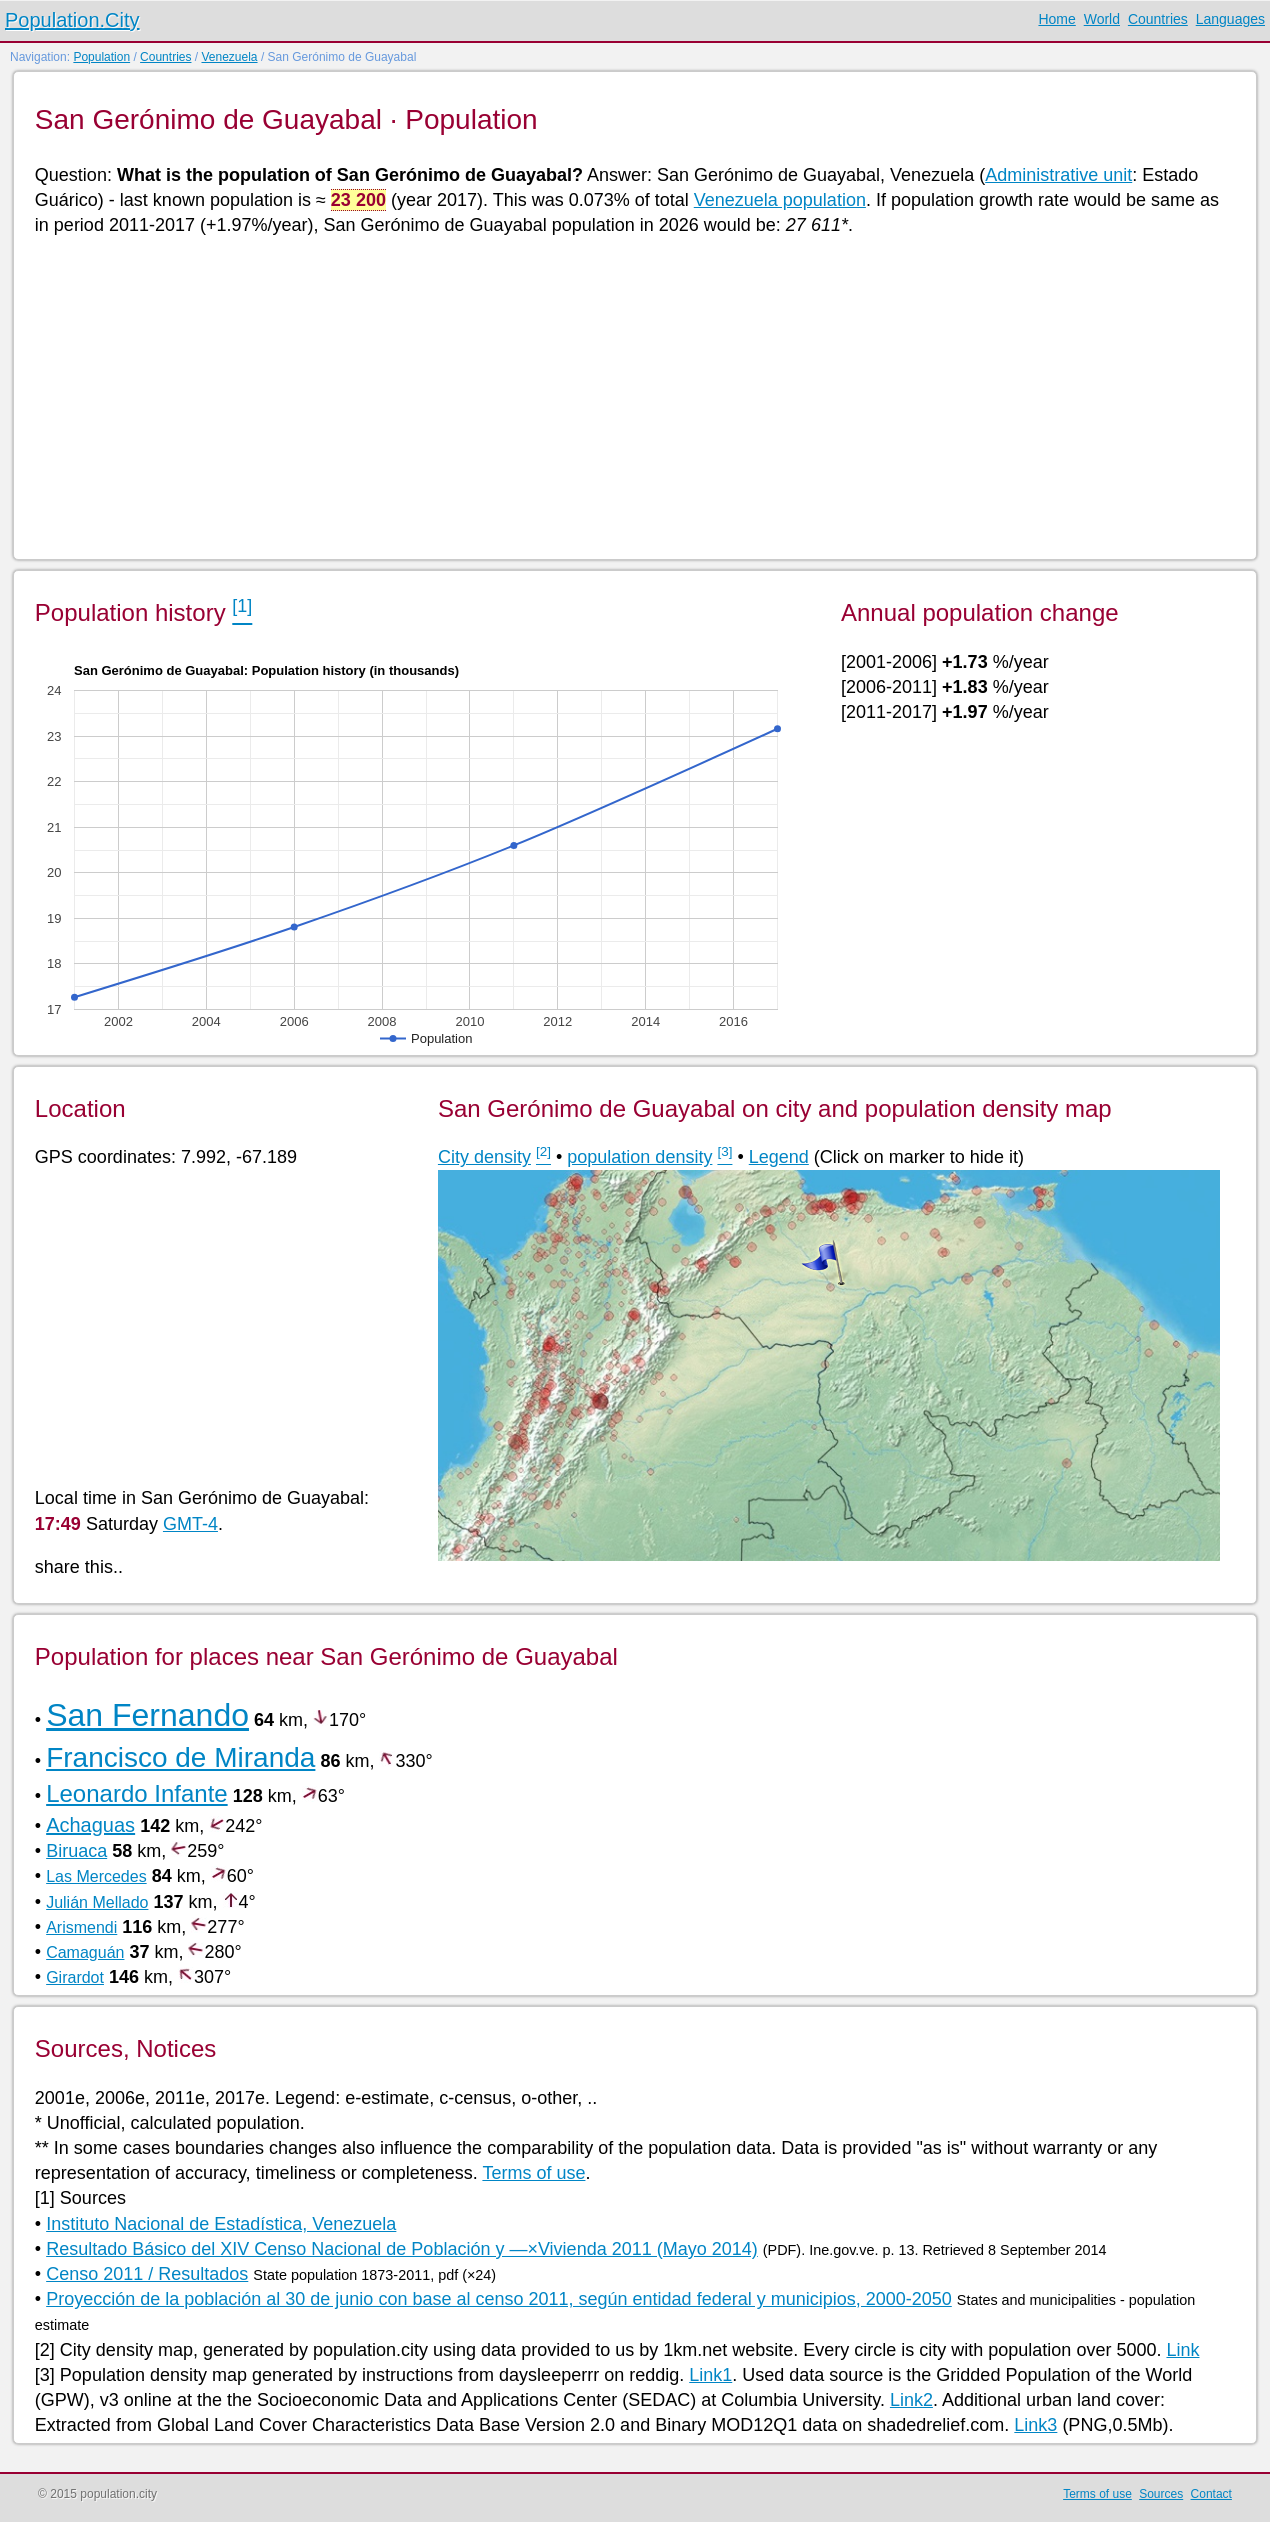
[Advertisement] (633, 396)
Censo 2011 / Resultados (147, 2274)
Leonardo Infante (137, 1793)
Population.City (72, 20)
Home (1056, 19)
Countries (1158, 19)
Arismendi (81, 1927)
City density (484, 1157)
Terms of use (533, 2173)
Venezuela (229, 57)
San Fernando (147, 1715)
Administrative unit (1058, 175)
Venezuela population (780, 200)
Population (101, 57)
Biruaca (76, 1851)
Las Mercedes (96, 1876)
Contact (1211, 2494)
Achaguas (90, 1825)
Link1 (710, 2375)
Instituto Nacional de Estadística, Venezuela (221, 2224)
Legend (779, 1157)
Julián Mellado (97, 1902)
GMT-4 (190, 1524)
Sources (1161, 2494)
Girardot (75, 1977)
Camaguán (85, 1952)
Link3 (1035, 2425)
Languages (1230, 19)
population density (639, 1157)
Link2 (911, 2400)
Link (1182, 2350)
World (1102, 19)
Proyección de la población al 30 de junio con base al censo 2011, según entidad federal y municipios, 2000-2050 (499, 2299)
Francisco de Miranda (180, 1757)
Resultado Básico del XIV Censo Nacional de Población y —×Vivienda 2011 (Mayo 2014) (402, 2249)
